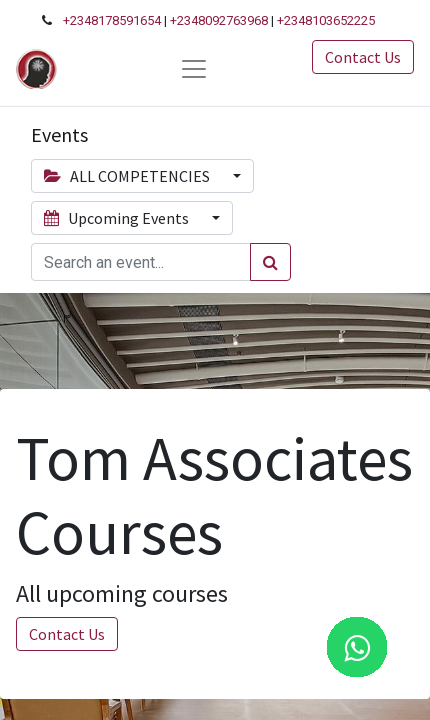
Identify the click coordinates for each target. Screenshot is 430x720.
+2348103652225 (326, 20)
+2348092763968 (219, 20)
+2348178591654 (112, 20)
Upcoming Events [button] (118, 218)
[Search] (270, 262)
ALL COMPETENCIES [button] (128, 176)
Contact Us (363, 57)
